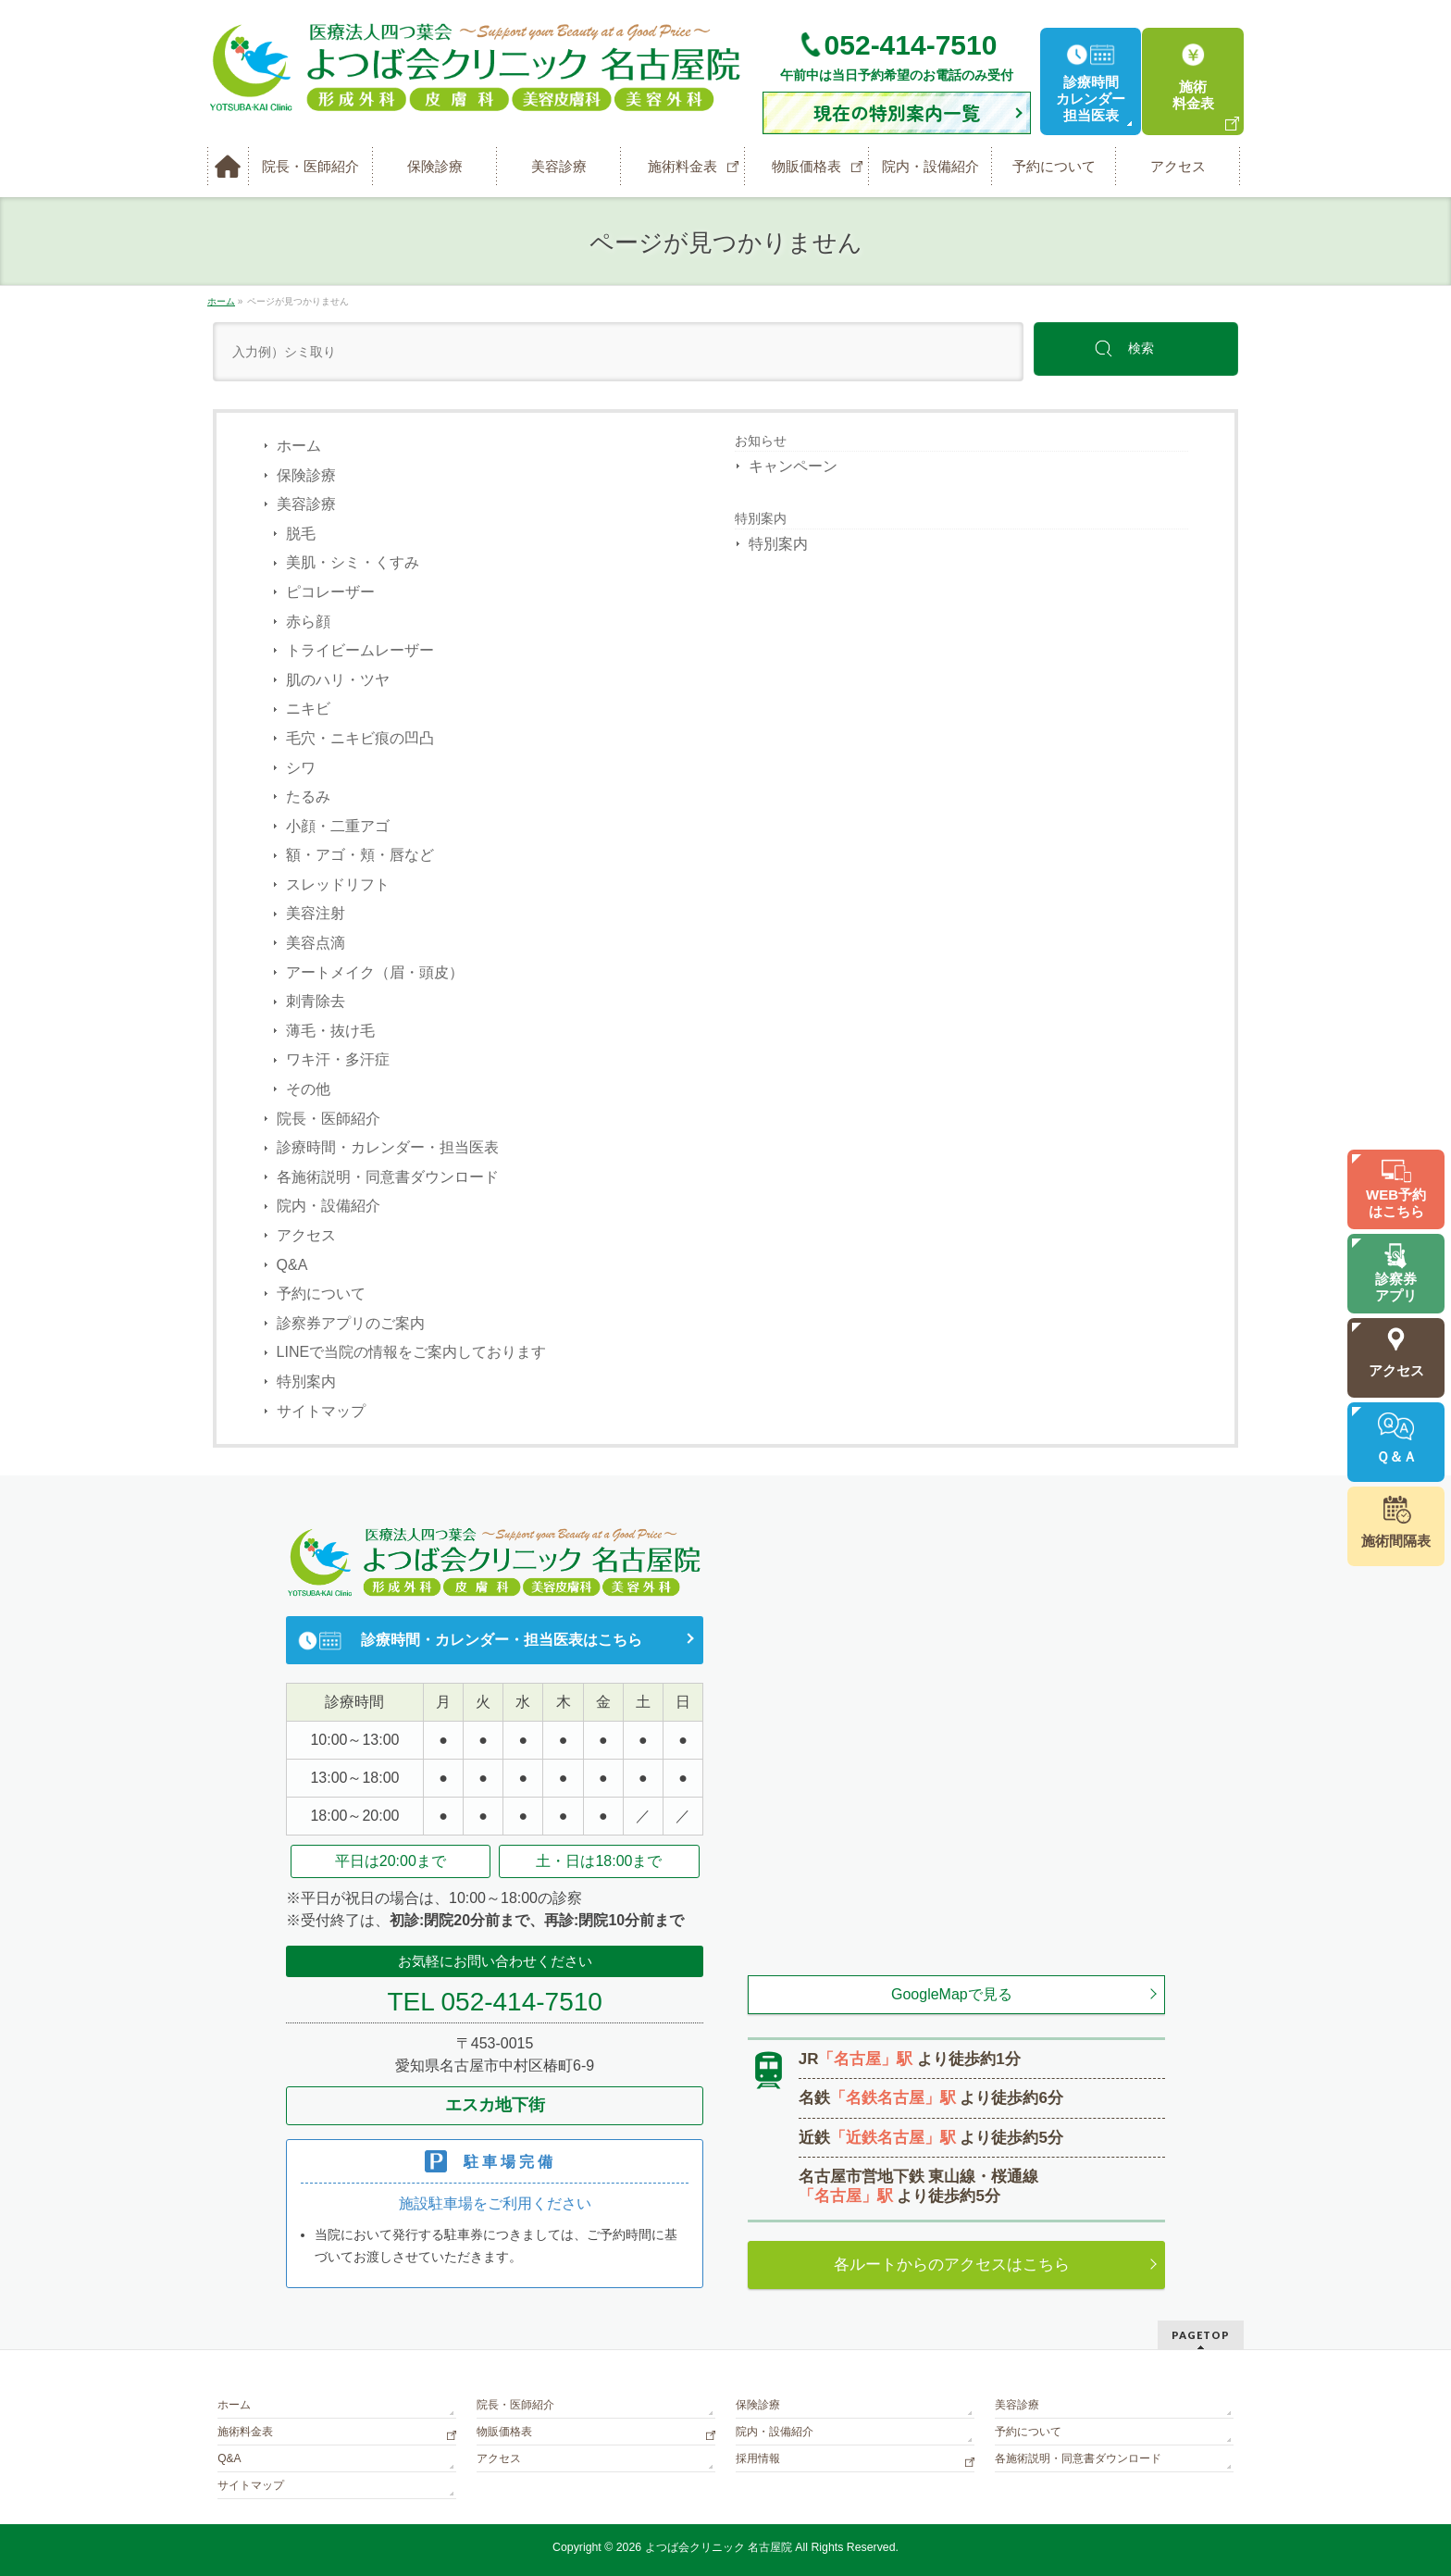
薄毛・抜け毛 (330, 1031)
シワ (301, 768)
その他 (308, 1089)
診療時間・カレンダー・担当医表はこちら (501, 1640)
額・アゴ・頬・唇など (360, 855)
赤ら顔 (308, 621)
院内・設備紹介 (328, 1205)
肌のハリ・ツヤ (338, 680)
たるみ (308, 796)
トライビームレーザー (360, 650)
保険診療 (306, 475)
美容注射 (315, 913)
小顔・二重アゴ (338, 826)
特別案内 (306, 1381)
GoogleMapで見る (951, 1994)
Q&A (292, 1265)
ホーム (299, 446)
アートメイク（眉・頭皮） (375, 972)
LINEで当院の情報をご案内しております (412, 1352)
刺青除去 (315, 1001)
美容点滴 (315, 943)
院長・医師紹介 (328, 1118)
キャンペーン (793, 466)
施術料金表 (245, 2431)
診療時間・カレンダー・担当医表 (388, 1147)
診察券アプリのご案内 (351, 1323)
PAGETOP (1201, 2335)
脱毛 (301, 533)
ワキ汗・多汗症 (338, 1059)
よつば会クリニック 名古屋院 (718, 2547)
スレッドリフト (338, 884)
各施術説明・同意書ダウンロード (388, 1177)
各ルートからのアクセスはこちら (952, 2264)
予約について (321, 1293)
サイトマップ (321, 1411)
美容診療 (306, 504)
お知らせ (761, 440)
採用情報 (758, 2458)
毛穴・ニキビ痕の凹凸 (360, 738)
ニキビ (308, 708)
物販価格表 (504, 2431)
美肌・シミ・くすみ (352, 562)
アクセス (306, 1235)
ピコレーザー (330, 592)
